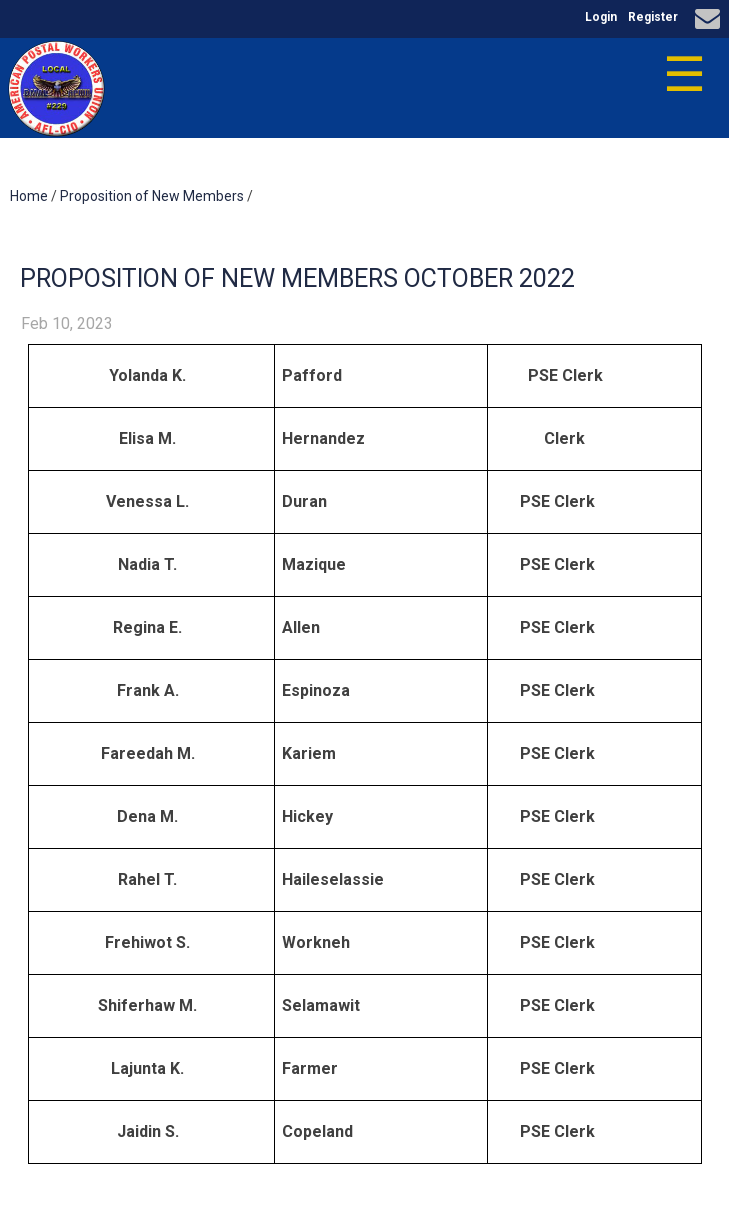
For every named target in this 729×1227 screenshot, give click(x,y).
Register (653, 17)
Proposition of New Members (152, 196)
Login (601, 17)
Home (29, 196)
